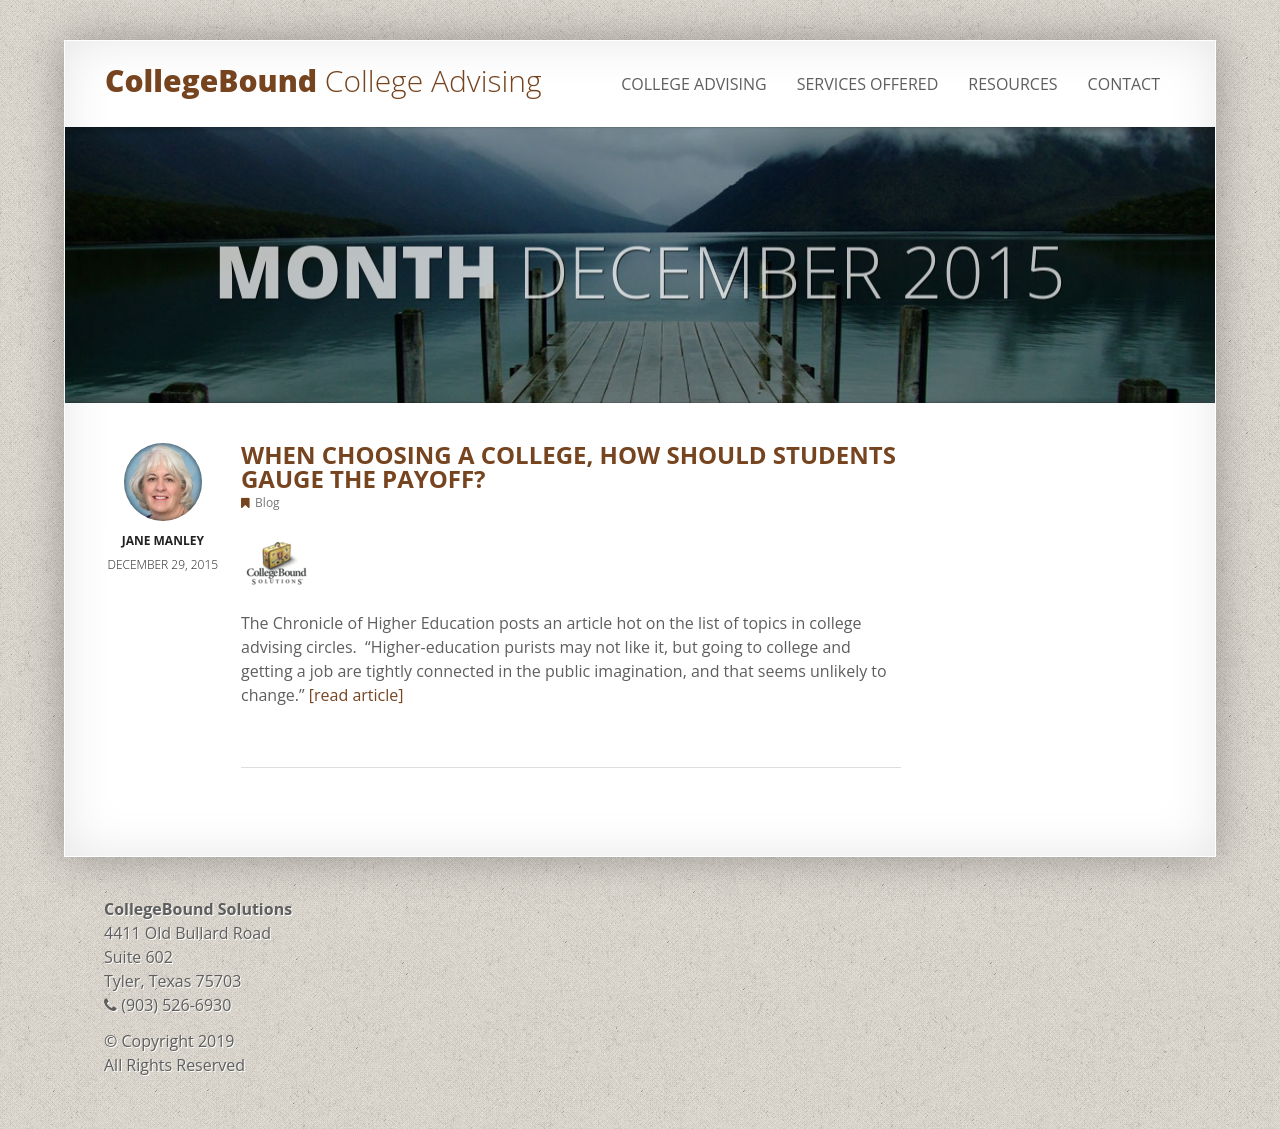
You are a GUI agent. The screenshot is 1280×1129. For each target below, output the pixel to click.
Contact (1124, 84)
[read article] (356, 695)
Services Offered (868, 84)
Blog (267, 502)
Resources (1012, 84)
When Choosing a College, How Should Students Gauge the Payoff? (568, 466)
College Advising (693, 84)
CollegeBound (323, 80)
